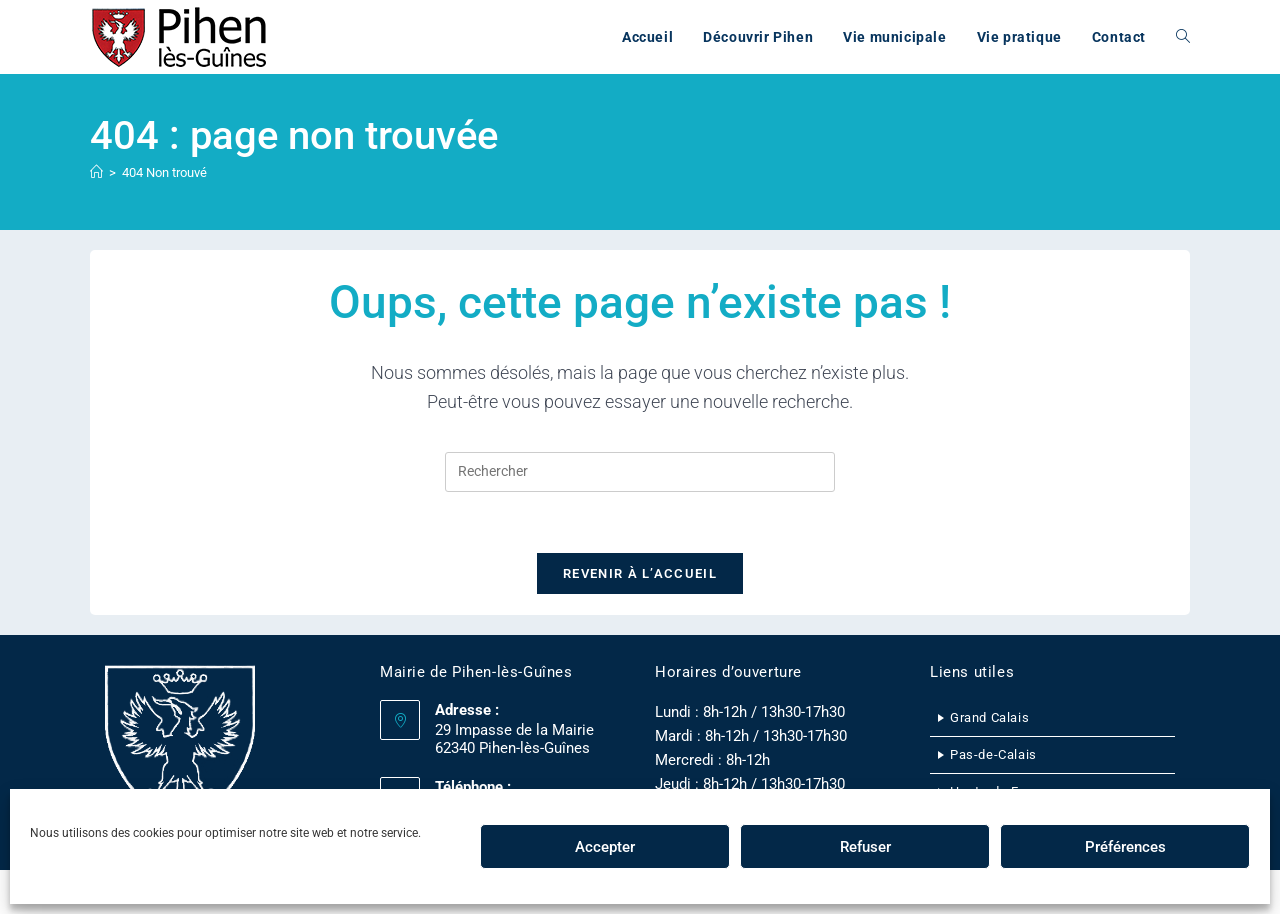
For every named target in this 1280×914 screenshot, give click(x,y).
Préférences (1125, 847)
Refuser (865, 847)
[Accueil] (96, 172)
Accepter (605, 847)
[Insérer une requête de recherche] (640, 472)
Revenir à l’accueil (640, 573)
